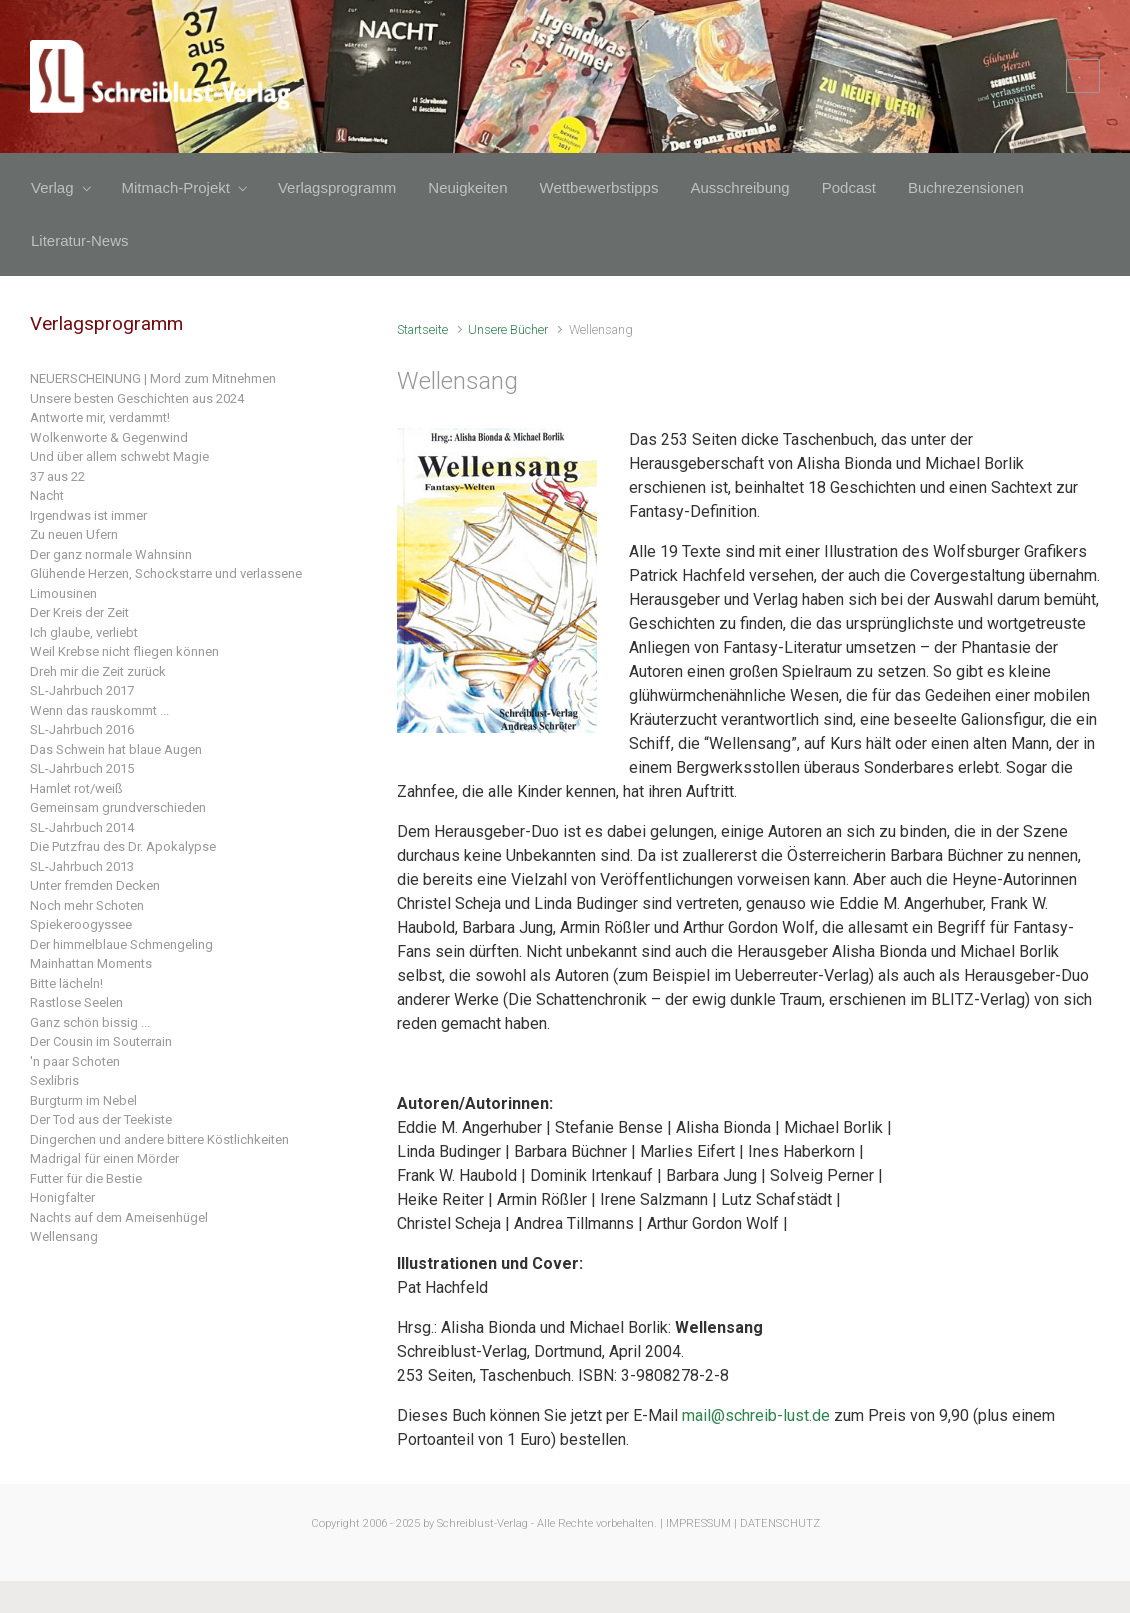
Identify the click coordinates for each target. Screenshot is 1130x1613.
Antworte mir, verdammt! (100, 417)
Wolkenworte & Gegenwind (109, 437)
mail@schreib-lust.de (756, 1415)
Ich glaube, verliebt (84, 632)
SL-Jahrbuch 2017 (82, 690)
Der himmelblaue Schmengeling (121, 944)
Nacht (47, 495)
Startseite (422, 329)
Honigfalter (62, 1197)
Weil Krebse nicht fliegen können (124, 651)
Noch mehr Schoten (87, 905)
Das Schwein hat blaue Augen (116, 749)
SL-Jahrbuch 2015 (82, 768)
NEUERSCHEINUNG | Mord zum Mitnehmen (153, 378)
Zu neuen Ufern (74, 534)
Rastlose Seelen (76, 1002)
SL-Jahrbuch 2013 (82, 866)
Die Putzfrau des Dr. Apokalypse (123, 846)
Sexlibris (54, 1080)
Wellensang (64, 1236)
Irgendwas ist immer (88, 515)
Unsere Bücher (508, 329)
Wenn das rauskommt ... (99, 710)
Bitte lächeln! (66, 983)
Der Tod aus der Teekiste (101, 1119)
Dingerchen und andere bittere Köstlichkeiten (159, 1139)
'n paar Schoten (75, 1061)
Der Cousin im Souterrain (101, 1041)
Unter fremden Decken (95, 885)
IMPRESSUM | (701, 1523)
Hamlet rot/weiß (76, 788)
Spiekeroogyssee (81, 924)
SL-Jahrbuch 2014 (82, 827)
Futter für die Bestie (86, 1178)
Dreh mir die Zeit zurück (98, 671)
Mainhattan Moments (91, 963)
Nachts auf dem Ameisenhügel (119, 1217)
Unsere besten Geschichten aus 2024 (137, 398)
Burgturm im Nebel (83, 1100)
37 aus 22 (57, 476)
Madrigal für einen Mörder (104, 1158)
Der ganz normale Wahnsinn (111, 554)
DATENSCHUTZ (780, 1523)
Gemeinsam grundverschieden (118, 807)
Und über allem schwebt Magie (119, 456)
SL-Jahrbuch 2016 (82, 729)
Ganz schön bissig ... (90, 1022)
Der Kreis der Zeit (79, 612)
